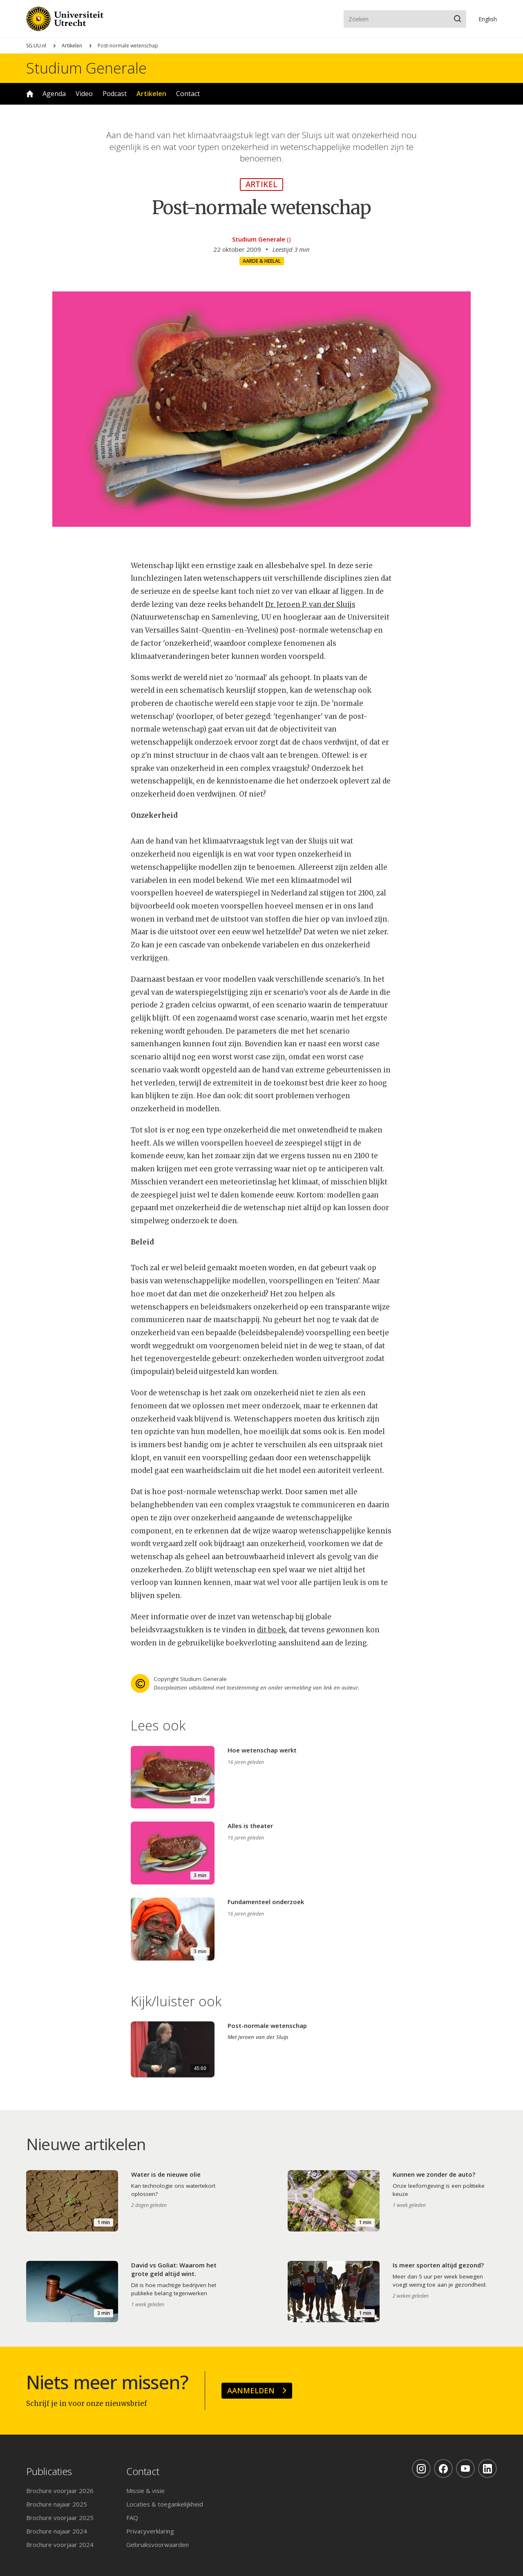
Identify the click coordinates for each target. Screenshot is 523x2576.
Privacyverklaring (150, 2531)
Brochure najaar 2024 (56, 2531)
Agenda (54, 93)
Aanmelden (251, 2390)
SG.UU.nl (36, 45)
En (487, 19)
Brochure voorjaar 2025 (60, 2517)
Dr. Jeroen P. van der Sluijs (310, 604)
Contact (188, 93)
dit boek (271, 1629)
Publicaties (49, 2472)
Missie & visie (145, 2490)
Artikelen (72, 45)
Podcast (115, 93)
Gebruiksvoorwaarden (157, 2544)
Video (84, 93)
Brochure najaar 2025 (56, 2504)
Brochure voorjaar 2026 (60, 2490)
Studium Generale (86, 68)
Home (30, 94)
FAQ (132, 2517)
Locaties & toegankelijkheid (164, 2504)
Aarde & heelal (262, 260)
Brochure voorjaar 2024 (60, 2544)
